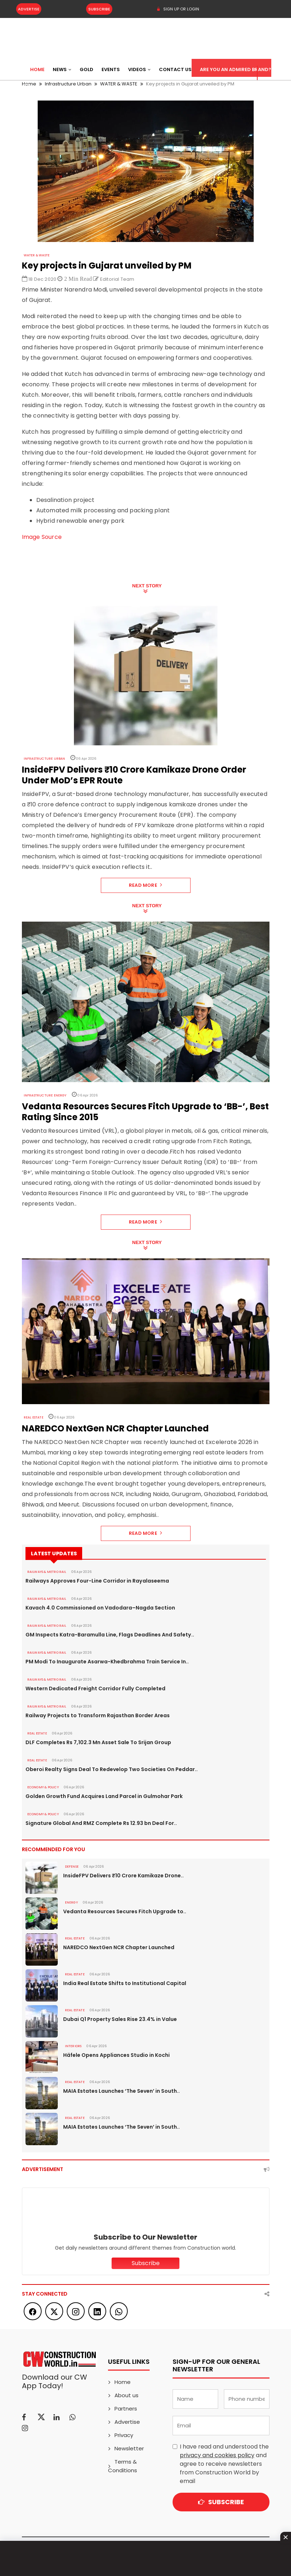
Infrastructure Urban (44, 758)
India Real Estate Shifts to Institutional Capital (124, 1983)
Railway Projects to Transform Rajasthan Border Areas (97, 1715)
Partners (125, 2408)
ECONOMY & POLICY (43, 1787)
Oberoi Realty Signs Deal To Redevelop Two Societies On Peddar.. (111, 1769)
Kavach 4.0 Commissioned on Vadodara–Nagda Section (100, 1607)
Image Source (42, 537)
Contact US (175, 69)
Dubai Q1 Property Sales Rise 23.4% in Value (120, 2019)
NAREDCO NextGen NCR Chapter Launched (118, 1947)
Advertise (28, 9)
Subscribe (99, 9)
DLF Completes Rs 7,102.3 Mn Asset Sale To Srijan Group (98, 1742)
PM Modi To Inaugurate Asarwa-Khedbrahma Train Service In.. (107, 1661)
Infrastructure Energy (45, 1095)
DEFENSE (72, 1866)
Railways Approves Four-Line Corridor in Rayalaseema (96, 1580)
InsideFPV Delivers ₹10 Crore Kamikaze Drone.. (123, 1875)
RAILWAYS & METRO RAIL (46, 1572)
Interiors (73, 2046)
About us (126, 2395)
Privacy (123, 2435)
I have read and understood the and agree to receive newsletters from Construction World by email (224, 2463)
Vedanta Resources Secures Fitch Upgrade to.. (124, 1911)
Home (37, 69)
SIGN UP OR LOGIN (177, 9)
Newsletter (129, 2448)
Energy (71, 1902)
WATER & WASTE (37, 255)
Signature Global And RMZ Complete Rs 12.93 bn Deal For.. (101, 1823)
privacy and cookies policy (217, 2455)
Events (111, 69)
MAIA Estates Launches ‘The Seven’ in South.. (121, 2091)
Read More (145, 885)
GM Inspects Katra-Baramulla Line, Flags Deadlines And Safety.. (109, 1634)
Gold (86, 69)
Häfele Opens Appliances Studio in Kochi (116, 2055)
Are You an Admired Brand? (235, 69)
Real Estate (33, 1417)
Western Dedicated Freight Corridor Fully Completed (95, 1688)
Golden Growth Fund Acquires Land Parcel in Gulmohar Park (104, 1796)
